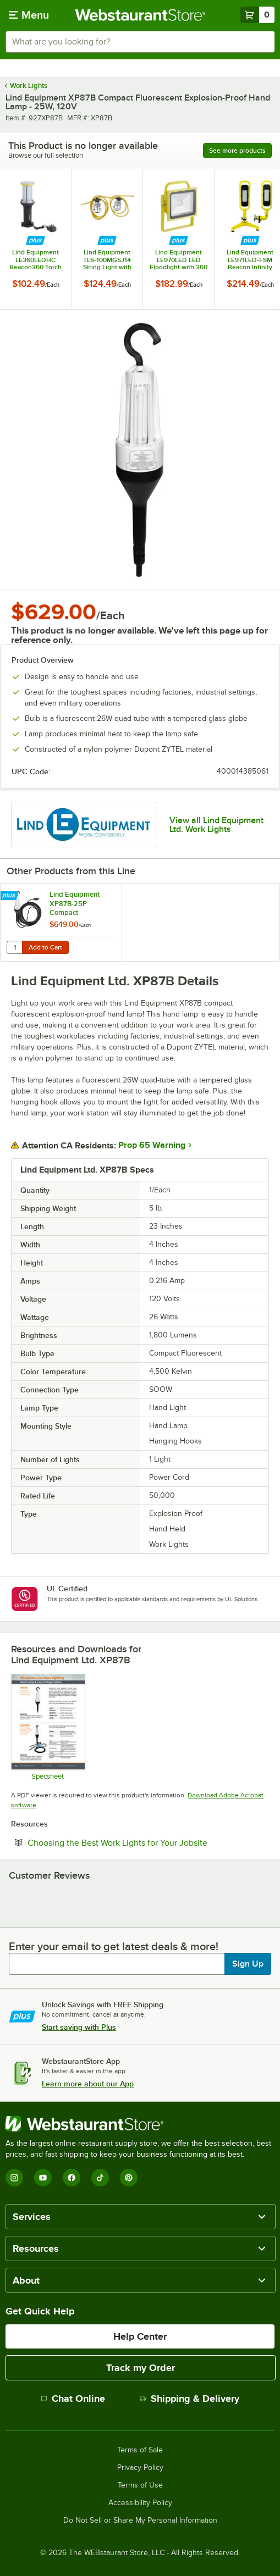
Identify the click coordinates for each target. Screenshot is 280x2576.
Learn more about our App (88, 2083)
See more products (237, 150)
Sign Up (247, 1964)
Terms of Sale (140, 2450)
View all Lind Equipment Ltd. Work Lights (216, 824)
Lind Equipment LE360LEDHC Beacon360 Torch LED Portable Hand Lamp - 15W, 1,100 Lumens (36, 260)
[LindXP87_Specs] (47, 1727)
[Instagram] (14, 2177)
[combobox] (140, 42)
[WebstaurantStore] (140, 2124)
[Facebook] (71, 2177)
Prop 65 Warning (151, 1145)
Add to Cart (45, 947)
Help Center (140, 2336)
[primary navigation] (29, 15)
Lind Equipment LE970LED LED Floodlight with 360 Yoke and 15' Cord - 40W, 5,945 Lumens (178, 260)
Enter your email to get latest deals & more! (113, 1946)
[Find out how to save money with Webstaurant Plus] (35, 241)
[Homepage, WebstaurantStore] (140, 15)
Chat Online (73, 2398)
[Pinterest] (129, 2177)
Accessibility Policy (140, 2503)
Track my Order (140, 2367)
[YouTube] (43, 2177)
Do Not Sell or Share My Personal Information (140, 2520)
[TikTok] (100, 2177)
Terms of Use (140, 2485)
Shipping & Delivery (189, 2398)
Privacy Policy (140, 2468)
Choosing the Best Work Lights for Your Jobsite (148, 1842)
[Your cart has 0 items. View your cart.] (257, 15)
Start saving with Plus (79, 2027)
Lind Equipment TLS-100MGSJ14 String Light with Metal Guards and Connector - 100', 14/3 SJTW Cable (107, 260)
